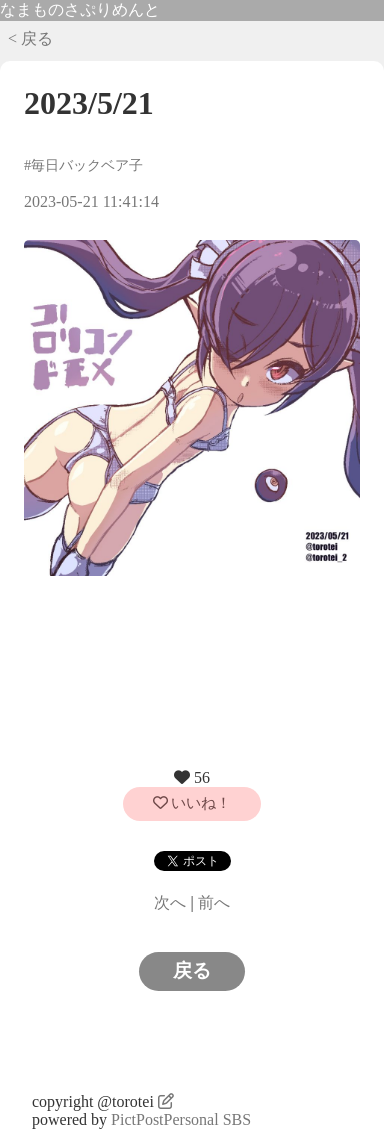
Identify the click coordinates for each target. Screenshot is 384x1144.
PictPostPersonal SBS (181, 1119)
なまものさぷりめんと (80, 9)
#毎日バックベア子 (83, 165)
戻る (192, 970)
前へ (214, 902)
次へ (170, 902)
